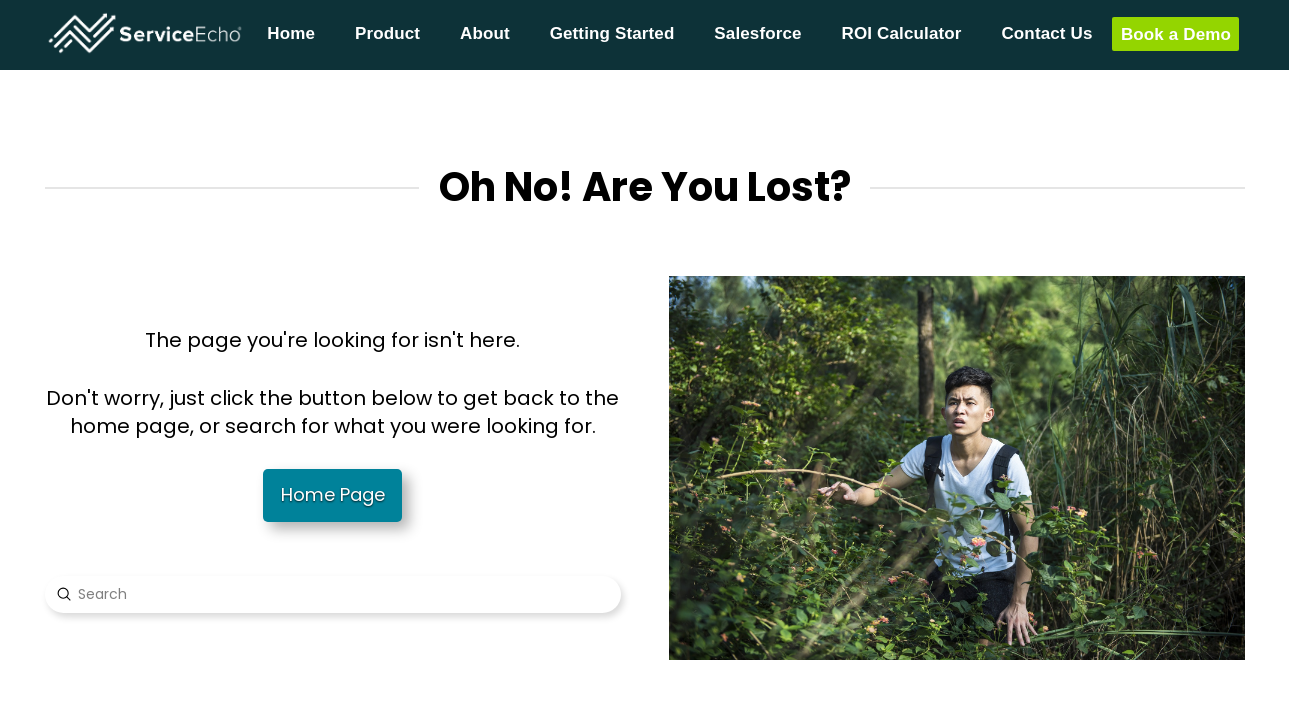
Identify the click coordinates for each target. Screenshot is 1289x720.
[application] (1283, 715)
